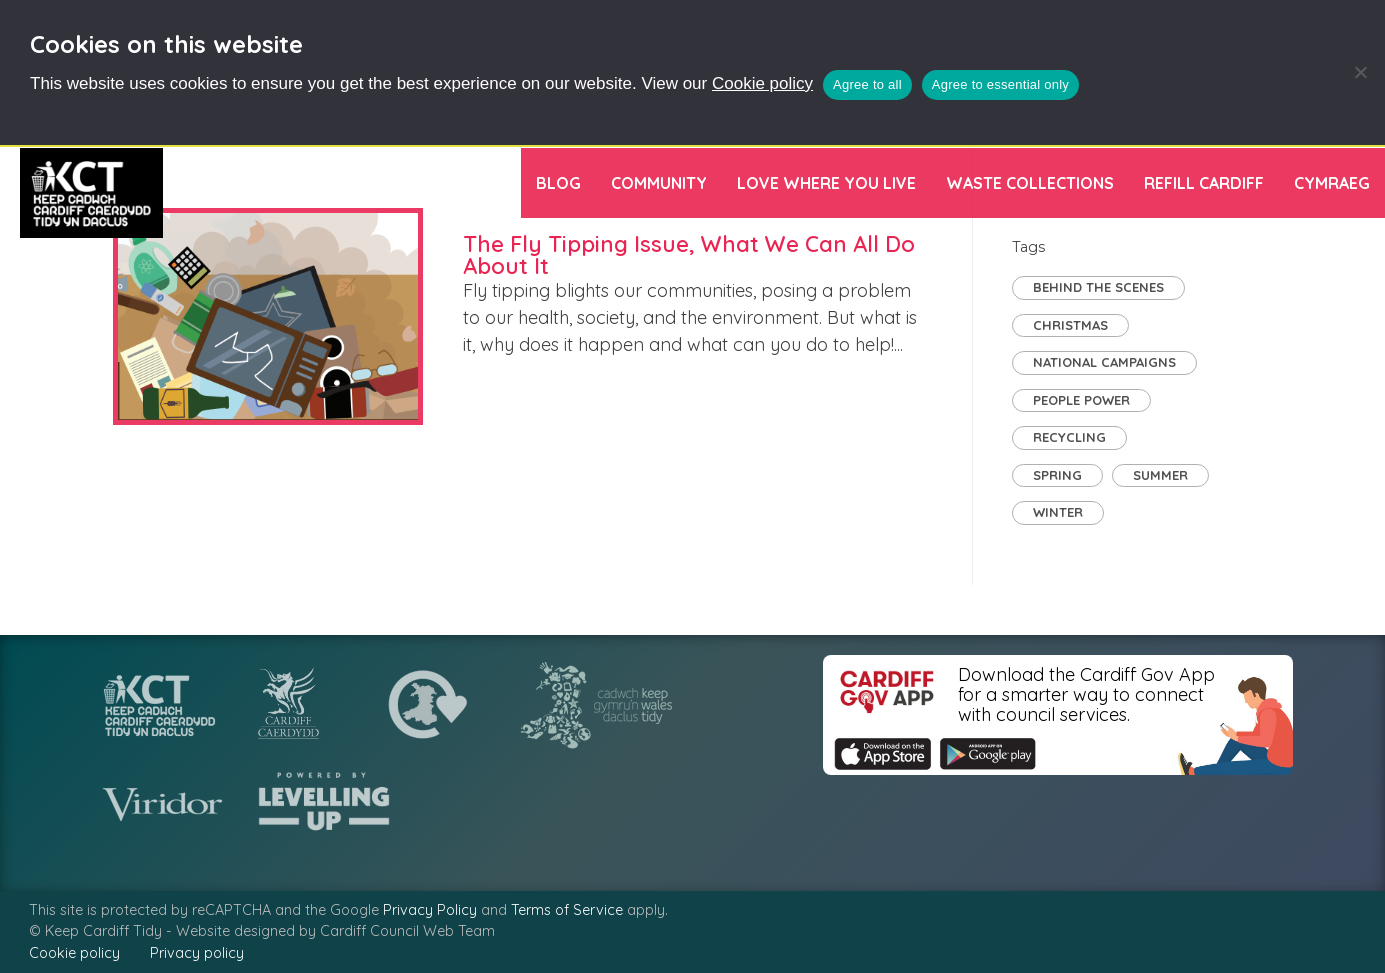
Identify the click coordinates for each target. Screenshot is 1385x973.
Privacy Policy (430, 910)
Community (659, 183)
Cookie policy (762, 83)
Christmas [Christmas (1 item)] (1070, 325)
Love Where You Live (826, 183)
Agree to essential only (1000, 84)
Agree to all (867, 84)
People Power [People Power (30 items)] (1081, 400)
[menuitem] (1332, 183)
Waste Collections (1030, 183)
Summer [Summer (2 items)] (1160, 475)
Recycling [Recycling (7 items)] (1069, 437)
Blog (558, 183)
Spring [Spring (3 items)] (1057, 475)
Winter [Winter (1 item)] (1058, 512)
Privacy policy (197, 953)
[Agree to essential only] (1360, 72)
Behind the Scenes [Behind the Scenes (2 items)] (1098, 287)
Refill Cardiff (1204, 183)
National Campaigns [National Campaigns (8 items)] (1104, 362)
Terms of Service (567, 910)
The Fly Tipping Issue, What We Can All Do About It (689, 255)
